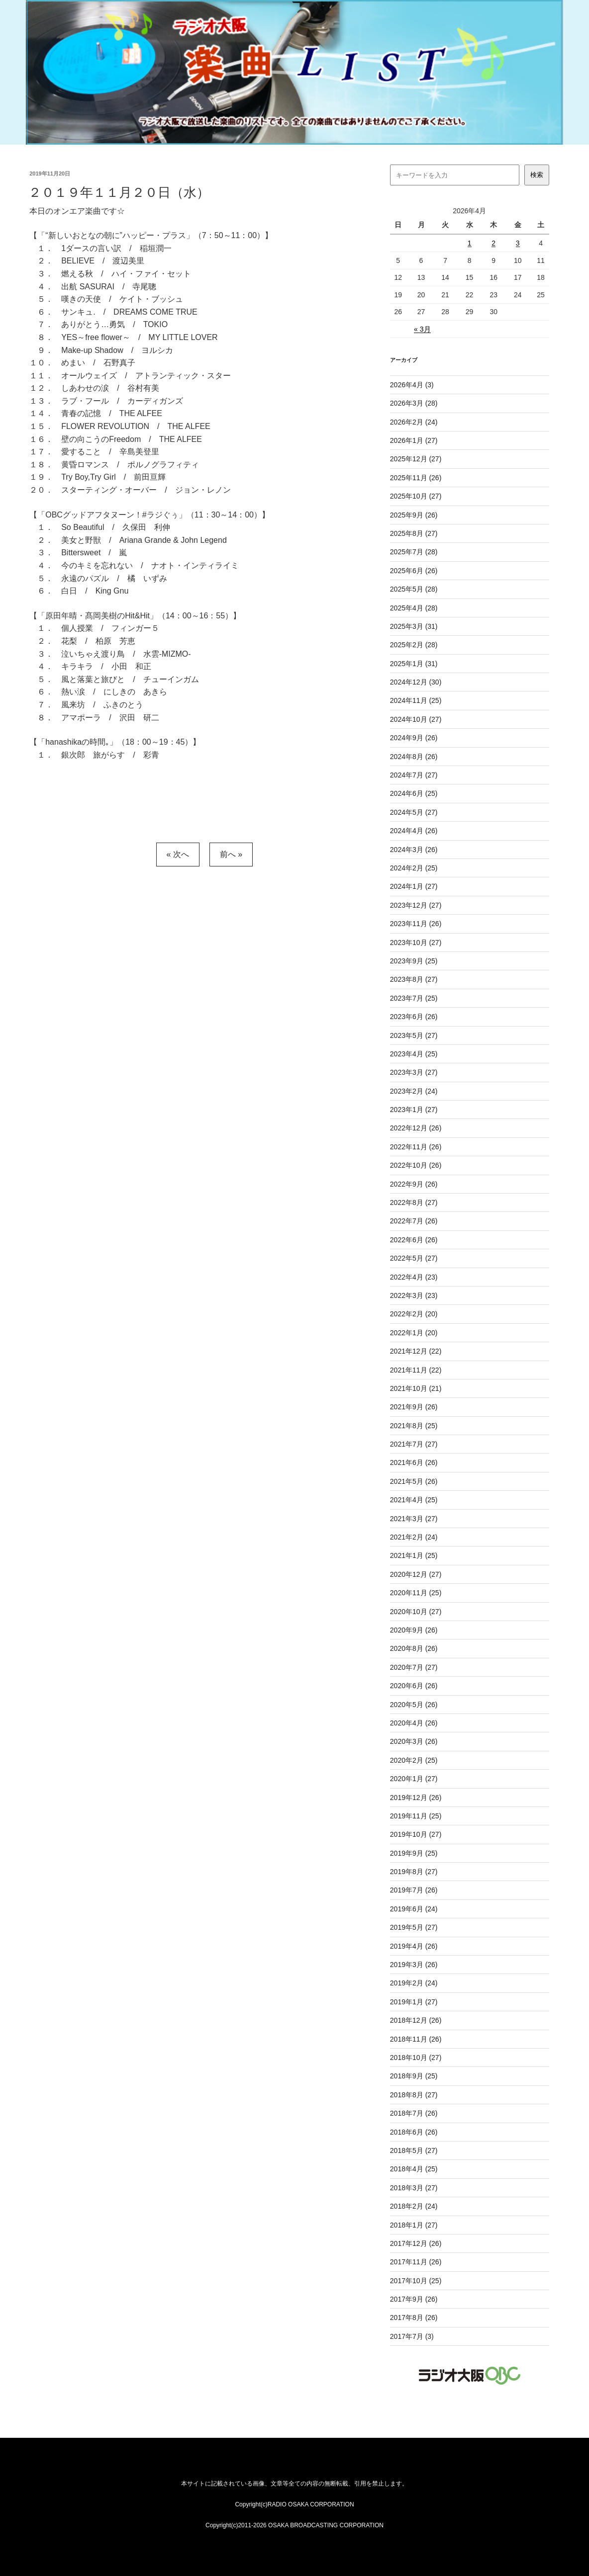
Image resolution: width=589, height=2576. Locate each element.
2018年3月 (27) (414, 2188)
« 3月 (422, 329)
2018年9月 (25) (414, 2076)
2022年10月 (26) (416, 1165)
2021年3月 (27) (414, 1519)
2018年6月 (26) (414, 2132)
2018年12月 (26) (416, 2020)
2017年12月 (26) (416, 2243)
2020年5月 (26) (414, 1705)
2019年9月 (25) (414, 1853)
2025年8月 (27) (414, 533)
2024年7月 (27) (414, 775)
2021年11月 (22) (416, 1370)
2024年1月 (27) (414, 886)
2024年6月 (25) (414, 793)
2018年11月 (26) (416, 2039)
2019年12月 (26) (416, 1798)
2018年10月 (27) (416, 2057)
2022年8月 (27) (414, 1202)
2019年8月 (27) (414, 1872)
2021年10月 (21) (416, 1388)
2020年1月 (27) (414, 1779)
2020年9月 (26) (414, 1630)
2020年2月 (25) (414, 1760)
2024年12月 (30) (416, 682)
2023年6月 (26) (414, 1017)
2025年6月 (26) (414, 571)
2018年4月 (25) (414, 2169)
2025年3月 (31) (414, 626)
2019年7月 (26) (414, 1890)
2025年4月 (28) (414, 608)
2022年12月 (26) (416, 1128)
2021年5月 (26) (414, 1481)
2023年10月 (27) (416, 942)
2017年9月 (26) (414, 2299)
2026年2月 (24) (414, 422)
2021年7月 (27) (414, 1444)
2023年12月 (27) (416, 905)
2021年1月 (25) (414, 1555)
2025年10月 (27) (416, 496)
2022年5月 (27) (414, 1258)
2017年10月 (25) (416, 2281)
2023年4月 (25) (414, 1054)
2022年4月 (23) (414, 1277)
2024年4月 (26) (414, 831)
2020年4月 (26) (414, 1723)
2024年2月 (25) (414, 868)
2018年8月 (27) (414, 2095)
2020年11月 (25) (416, 1593)
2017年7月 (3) (412, 2336)
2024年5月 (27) (414, 812)
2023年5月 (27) (414, 1035)
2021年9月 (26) (414, 1407)
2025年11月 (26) (416, 478)
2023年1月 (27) (414, 1110)
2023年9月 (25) (414, 961)
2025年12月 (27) (416, 459)
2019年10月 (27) (416, 1834)
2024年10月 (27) (416, 719)
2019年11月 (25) (416, 1816)
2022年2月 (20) (414, 1314)
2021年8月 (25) (414, 1426)
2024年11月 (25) (416, 700)
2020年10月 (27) (416, 1612)
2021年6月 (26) (414, 1462)
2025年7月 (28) (414, 552)
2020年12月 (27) (416, 1574)
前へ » (231, 854)
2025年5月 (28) (414, 589)
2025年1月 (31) (414, 664)
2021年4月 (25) (414, 1500)
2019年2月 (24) (414, 1983)
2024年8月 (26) (414, 757)
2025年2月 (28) (414, 645)
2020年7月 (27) (414, 1667)
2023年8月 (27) (414, 979)
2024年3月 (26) (414, 850)
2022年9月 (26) (414, 1184)
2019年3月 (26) (414, 1965)
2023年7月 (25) (414, 998)
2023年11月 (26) (416, 924)
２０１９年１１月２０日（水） (118, 192)
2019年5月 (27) (414, 1927)
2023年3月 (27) (414, 1072)
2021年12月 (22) (416, 1351)
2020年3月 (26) (414, 1741)
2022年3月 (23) (414, 1295)
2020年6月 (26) (414, 1686)
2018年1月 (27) (414, 2225)
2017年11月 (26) (416, 2262)
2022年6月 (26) (414, 1240)
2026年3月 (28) (414, 403)
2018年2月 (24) (414, 2206)
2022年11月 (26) (416, 1147)
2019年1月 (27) (414, 2002)
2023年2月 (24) (414, 1091)
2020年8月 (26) (414, 1648)
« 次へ (178, 854)
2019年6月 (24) (414, 1909)
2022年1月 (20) (414, 1333)
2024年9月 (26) (414, 738)
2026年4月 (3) (412, 385)
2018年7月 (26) (414, 2113)
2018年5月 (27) (414, 2150)
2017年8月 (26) (414, 2317)
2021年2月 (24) (414, 1537)
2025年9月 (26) (414, 515)
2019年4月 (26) (414, 1946)
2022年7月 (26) (414, 1221)
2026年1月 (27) (414, 440)
